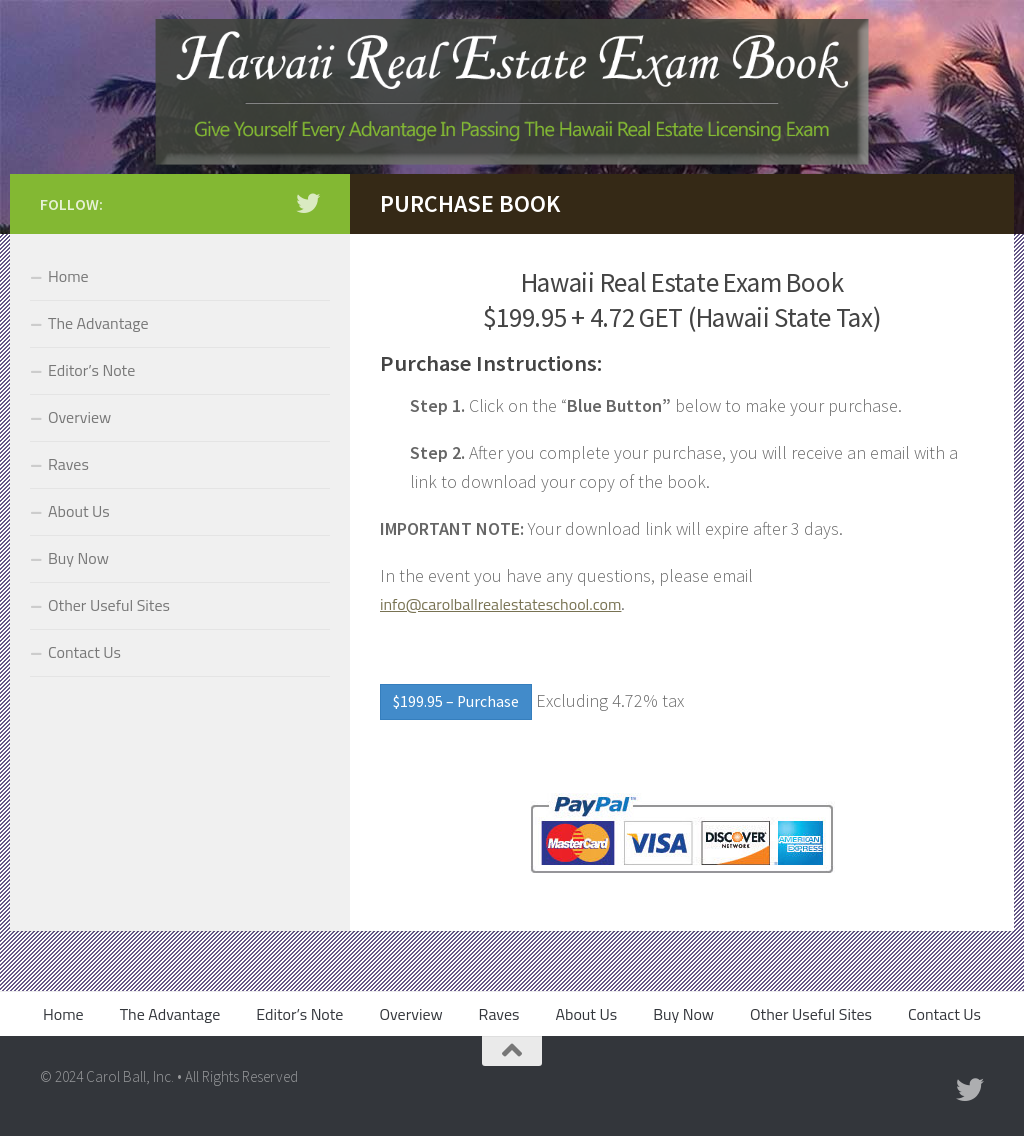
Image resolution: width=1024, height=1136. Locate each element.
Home (68, 276)
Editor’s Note (91, 370)
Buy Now (78, 558)
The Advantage (98, 323)
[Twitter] (308, 203)
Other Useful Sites (109, 605)
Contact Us (84, 652)
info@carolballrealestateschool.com (500, 604)
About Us (79, 511)
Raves (68, 464)
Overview (79, 417)
